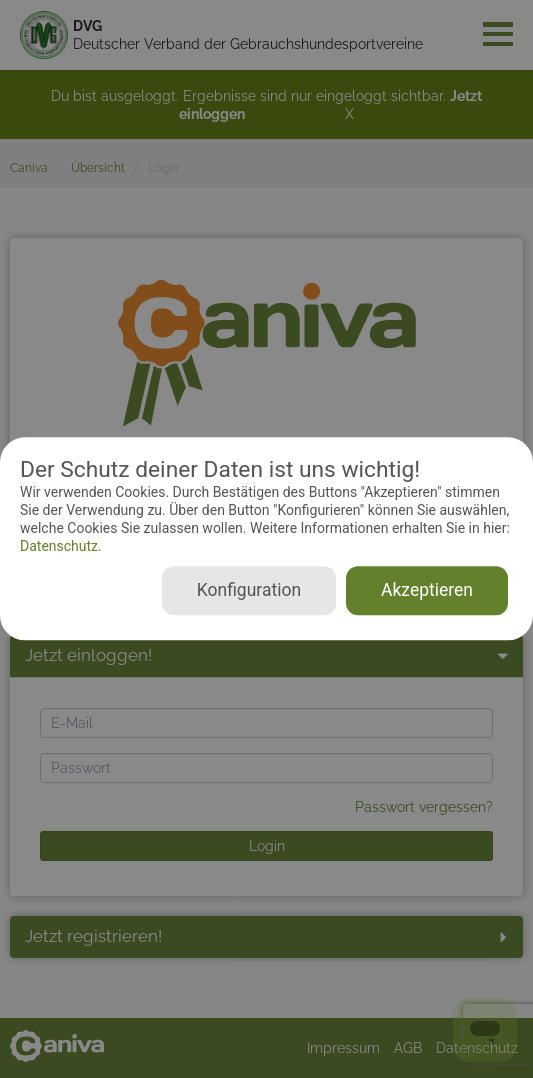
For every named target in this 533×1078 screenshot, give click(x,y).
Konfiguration (249, 591)
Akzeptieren (427, 591)
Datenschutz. (61, 546)
